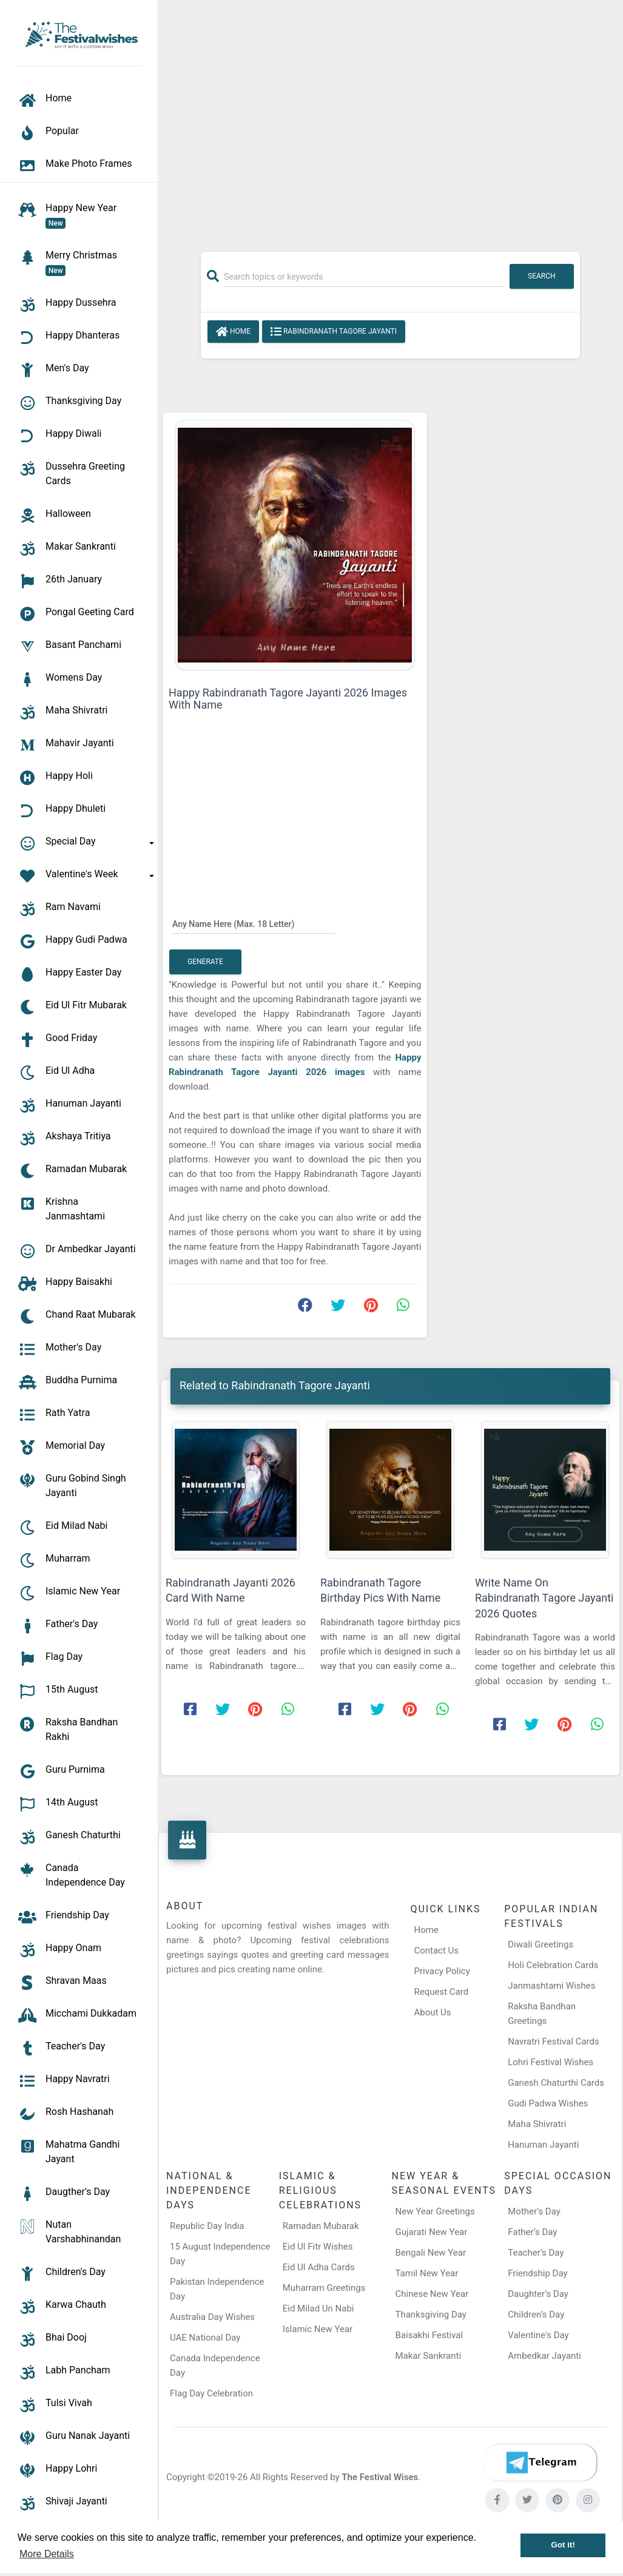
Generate (205, 961)
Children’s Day (536, 2314)
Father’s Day (532, 2232)
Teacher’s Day (536, 2252)
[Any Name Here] (253, 923)
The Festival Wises (380, 2477)
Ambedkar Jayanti (544, 2355)
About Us (432, 2012)
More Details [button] (46, 2554)
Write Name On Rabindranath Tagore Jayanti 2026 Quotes (544, 1597)
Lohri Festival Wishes (550, 2062)
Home (233, 331)
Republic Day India (207, 2225)
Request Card (441, 1991)
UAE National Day (205, 2337)
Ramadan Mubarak (321, 2225)
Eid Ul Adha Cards (319, 2267)
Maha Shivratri (537, 2124)
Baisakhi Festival (429, 2335)
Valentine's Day (538, 2335)
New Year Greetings (435, 2211)
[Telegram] (540, 2462)
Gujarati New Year (432, 2232)
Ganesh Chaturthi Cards (556, 2082)
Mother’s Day (534, 2211)
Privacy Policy (442, 1971)
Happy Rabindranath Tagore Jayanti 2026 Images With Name (288, 699)
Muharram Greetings (324, 2287)
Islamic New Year (317, 2329)
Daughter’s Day (538, 2293)
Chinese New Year (432, 2293)
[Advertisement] (390, 119)
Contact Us (436, 1950)
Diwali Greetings (540, 1944)
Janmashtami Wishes (551, 1985)
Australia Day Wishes (212, 2316)
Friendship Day (537, 2273)
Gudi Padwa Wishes (548, 2103)
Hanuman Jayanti (543, 2144)
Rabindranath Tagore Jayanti (334, 331)
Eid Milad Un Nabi (318, 2308)
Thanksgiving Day (431, 2314)
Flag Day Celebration (211, 2393)
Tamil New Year (427, 2273)
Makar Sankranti (429, 2355)
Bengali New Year (431, 2252)
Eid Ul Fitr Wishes (318, 2246)
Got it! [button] (563, 2544)
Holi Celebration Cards (553, 1965)
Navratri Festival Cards (553, 2041)
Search (542, 276)
